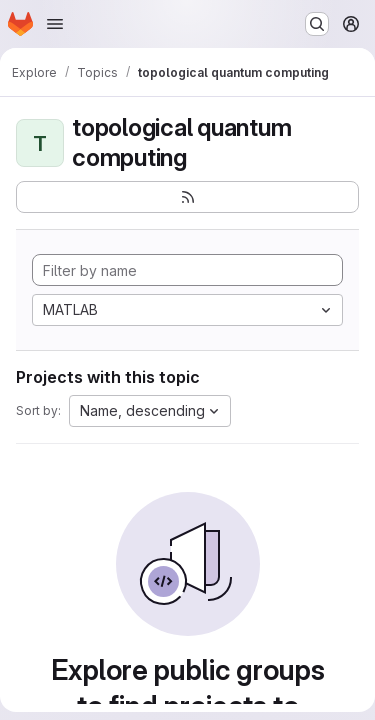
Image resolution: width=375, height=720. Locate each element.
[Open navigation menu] (55, 24)
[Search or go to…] (317, 24)
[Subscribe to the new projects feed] (187, 197)
